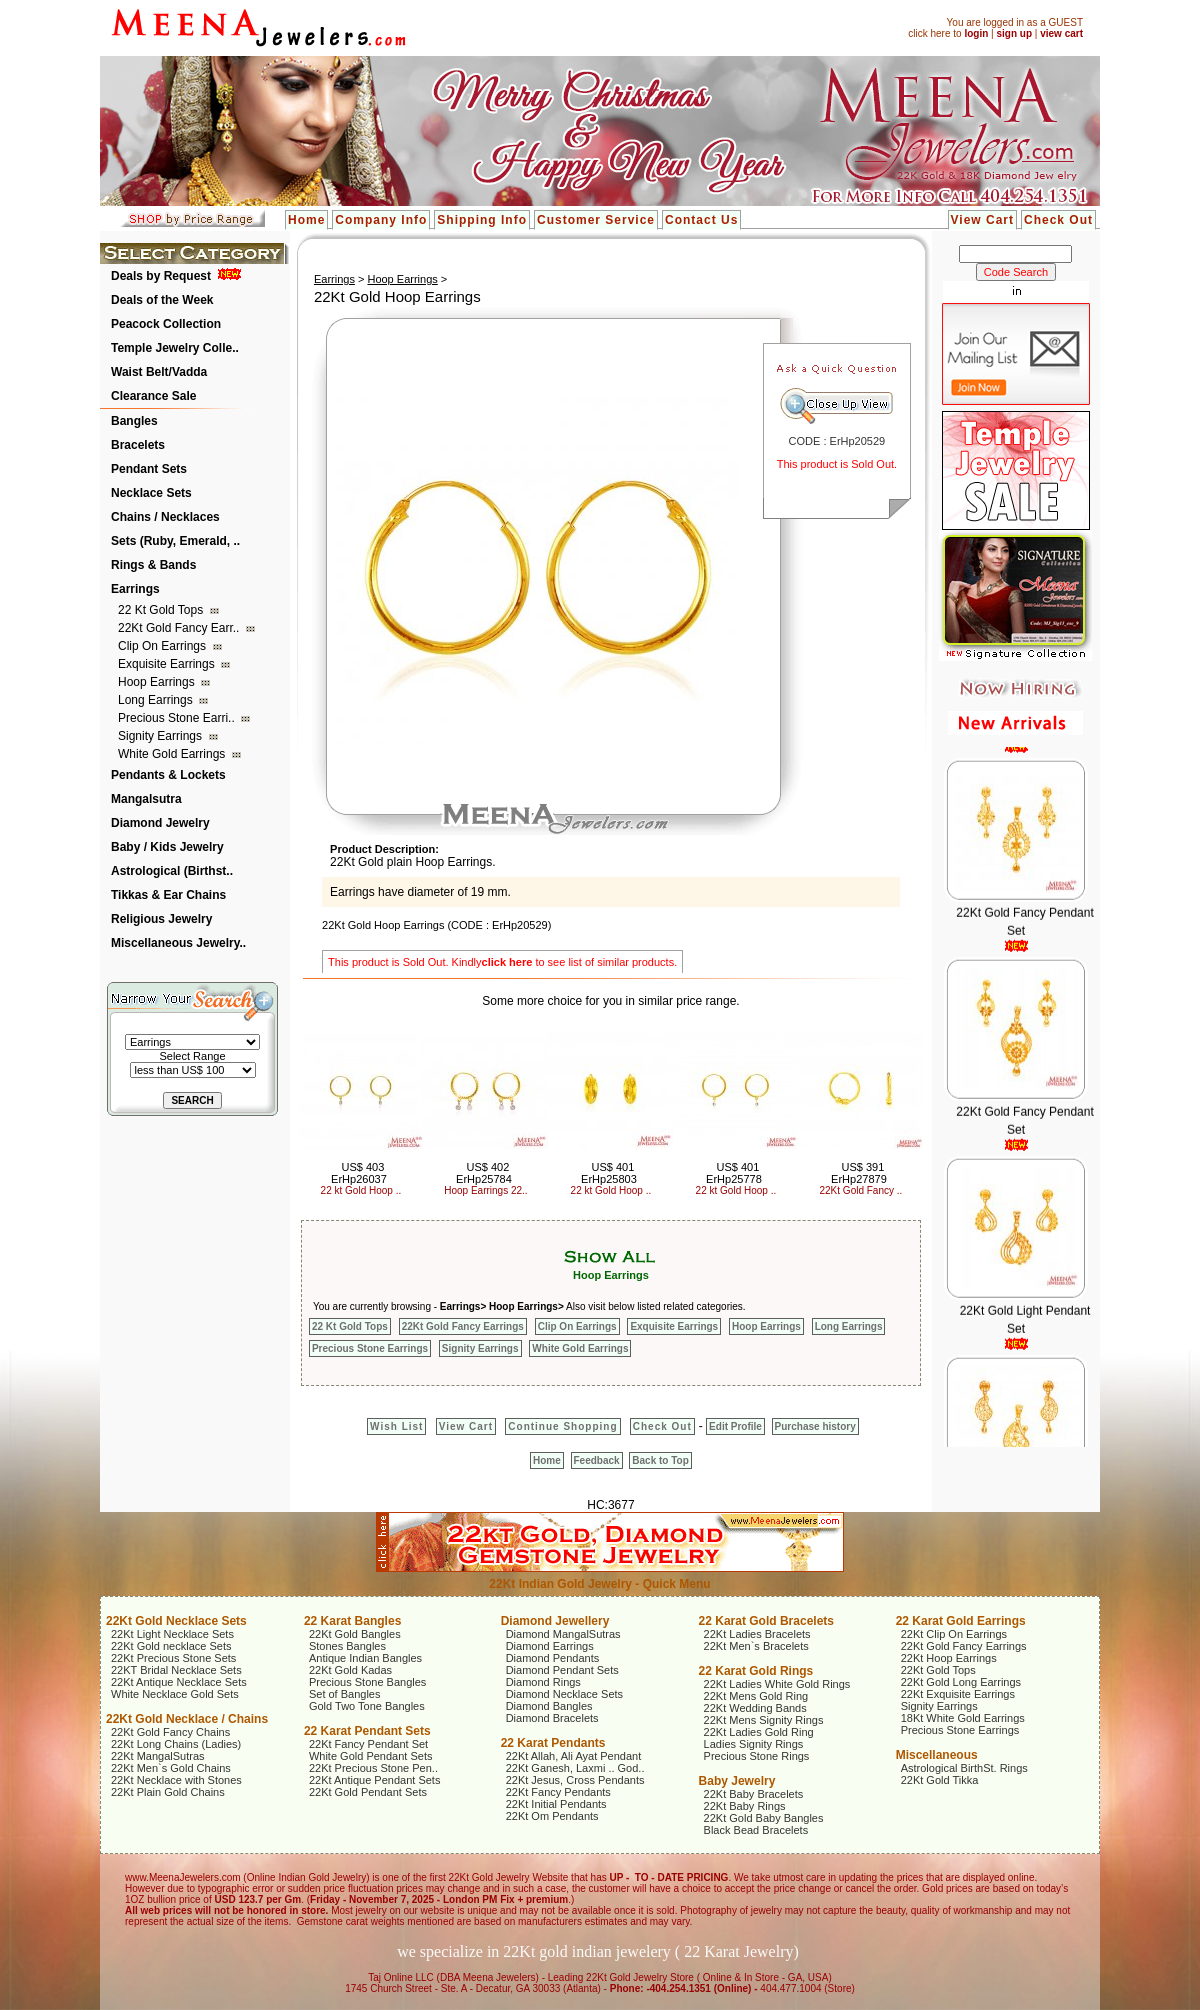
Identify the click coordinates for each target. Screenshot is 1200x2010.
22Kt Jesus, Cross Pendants (575, 1780)
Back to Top (660, 1460)
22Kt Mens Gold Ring (756, 1696)
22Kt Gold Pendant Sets (368, 1792)
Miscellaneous (937, 1755)
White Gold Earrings (173, 754)
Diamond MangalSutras (563, 1634)
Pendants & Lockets (168, 775)
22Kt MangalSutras (158, 1756)
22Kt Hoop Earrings (949, 1658)
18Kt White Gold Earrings (963, 1718)
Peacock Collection (166, 324)
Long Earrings (157, 700)
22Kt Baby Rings (745, 1806)
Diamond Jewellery (555, 1621)
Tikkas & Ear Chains (168, 895)
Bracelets (138, 445)
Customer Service (596, 220)
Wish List (396, 1426)
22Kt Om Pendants (552, 1816)
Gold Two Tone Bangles (367, 1706)
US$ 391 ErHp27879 (859, 1173)
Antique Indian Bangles (365, 1658)
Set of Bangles (345, 1694)
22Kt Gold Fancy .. (861, 1190)
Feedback (597, 1460)
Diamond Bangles (549, 1706)
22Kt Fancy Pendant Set (368, 1744)
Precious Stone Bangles (367, 1682)
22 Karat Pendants (553, 1743)
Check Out (1058, 220)
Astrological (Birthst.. (172, 871)
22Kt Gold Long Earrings (961, 1682)
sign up (1014, 33)
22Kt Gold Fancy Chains (170, 1732)
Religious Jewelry (161, 919)
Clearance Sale (153, 396)
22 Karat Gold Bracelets (766, 1621)
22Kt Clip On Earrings (954, 1634)
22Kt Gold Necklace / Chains (187, 1719)
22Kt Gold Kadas (350, 1670)
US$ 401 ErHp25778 (734, 1173)
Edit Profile (735, 1426)
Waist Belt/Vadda (159, 372)
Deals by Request (161, 276)
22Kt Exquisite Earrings (958, 1694)
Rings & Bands (153, 565)
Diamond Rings (543, 1682)
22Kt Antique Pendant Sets (375, 1780)
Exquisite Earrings (168, 664)
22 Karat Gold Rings (756, 1671)
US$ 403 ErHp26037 (359, 1173)
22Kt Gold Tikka (940, 1780)
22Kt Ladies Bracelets (757, 1634)
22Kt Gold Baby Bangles (764, 1818)
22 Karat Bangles (352, 1621)
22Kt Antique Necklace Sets (179, 1682)
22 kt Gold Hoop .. (361, 1190)
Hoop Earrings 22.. (485, 1190)
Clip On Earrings (163, 646)
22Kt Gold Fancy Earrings (463, 1326)
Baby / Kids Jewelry (167, 847)
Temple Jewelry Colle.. (175, 348)
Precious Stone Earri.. (178, 718)
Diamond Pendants (553, 1658)
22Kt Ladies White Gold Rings (777, 1684)
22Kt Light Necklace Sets (172, 1634)
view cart (1061, 33)
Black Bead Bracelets (756, 1830)
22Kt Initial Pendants (556, 1804)
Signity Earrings (161, 736)
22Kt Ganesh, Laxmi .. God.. (575, 1768)
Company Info (381, 220)
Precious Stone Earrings (370, 1348)
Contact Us (701, 220)
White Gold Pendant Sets (371, 1756)
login (976, 33)
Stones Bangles (347, 1646)
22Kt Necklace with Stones (176, 1780)
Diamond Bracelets (552, 1718)
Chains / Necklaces (165, 517)
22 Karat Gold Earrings (961, 1621)
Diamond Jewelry (160, 823)
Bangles (134, 421)
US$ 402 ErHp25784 (484, 1173)
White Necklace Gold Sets (175, 1694)
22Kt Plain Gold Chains (168, 1792)
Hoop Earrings (158, 682)
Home (306, 220)
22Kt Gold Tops (938, 1670)
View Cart (982, 220)
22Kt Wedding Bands (755, 1708)
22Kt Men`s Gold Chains (171, 1768)
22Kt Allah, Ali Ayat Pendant (574, 1756)
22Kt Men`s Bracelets (756, 1646)
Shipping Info (482, 220)
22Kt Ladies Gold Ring (759, 1732)
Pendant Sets (149, 469)
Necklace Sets (151, 493)
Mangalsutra (146, 799)
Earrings (135, 589)
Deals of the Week (162, 300)
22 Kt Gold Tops (162, 610)
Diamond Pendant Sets (562, 1670)
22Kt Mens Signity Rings (764, 1720)
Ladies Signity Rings (754, 1744)
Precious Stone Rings (757, 1756)
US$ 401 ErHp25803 (609, 1173)
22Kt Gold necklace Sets (171, 1646)
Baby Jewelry (737, 1781)
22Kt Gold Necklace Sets (176, 1621)
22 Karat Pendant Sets (367, 1731)
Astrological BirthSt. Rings (964, 1768)
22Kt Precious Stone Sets (173, 1658)
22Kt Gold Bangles (355, 1634)
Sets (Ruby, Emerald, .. (175, 541)
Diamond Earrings (550, 1646)
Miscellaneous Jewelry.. (178, 943)
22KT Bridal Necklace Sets (176, 1670)
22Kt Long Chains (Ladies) (176, 1744)
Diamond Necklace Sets (564, 1694)
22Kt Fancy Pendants (558, 1792)
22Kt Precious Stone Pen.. (373, 1768)
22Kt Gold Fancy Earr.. (180, 628)
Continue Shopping (562, 1426)
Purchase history (815, 1426)
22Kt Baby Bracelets (754, 1794)
